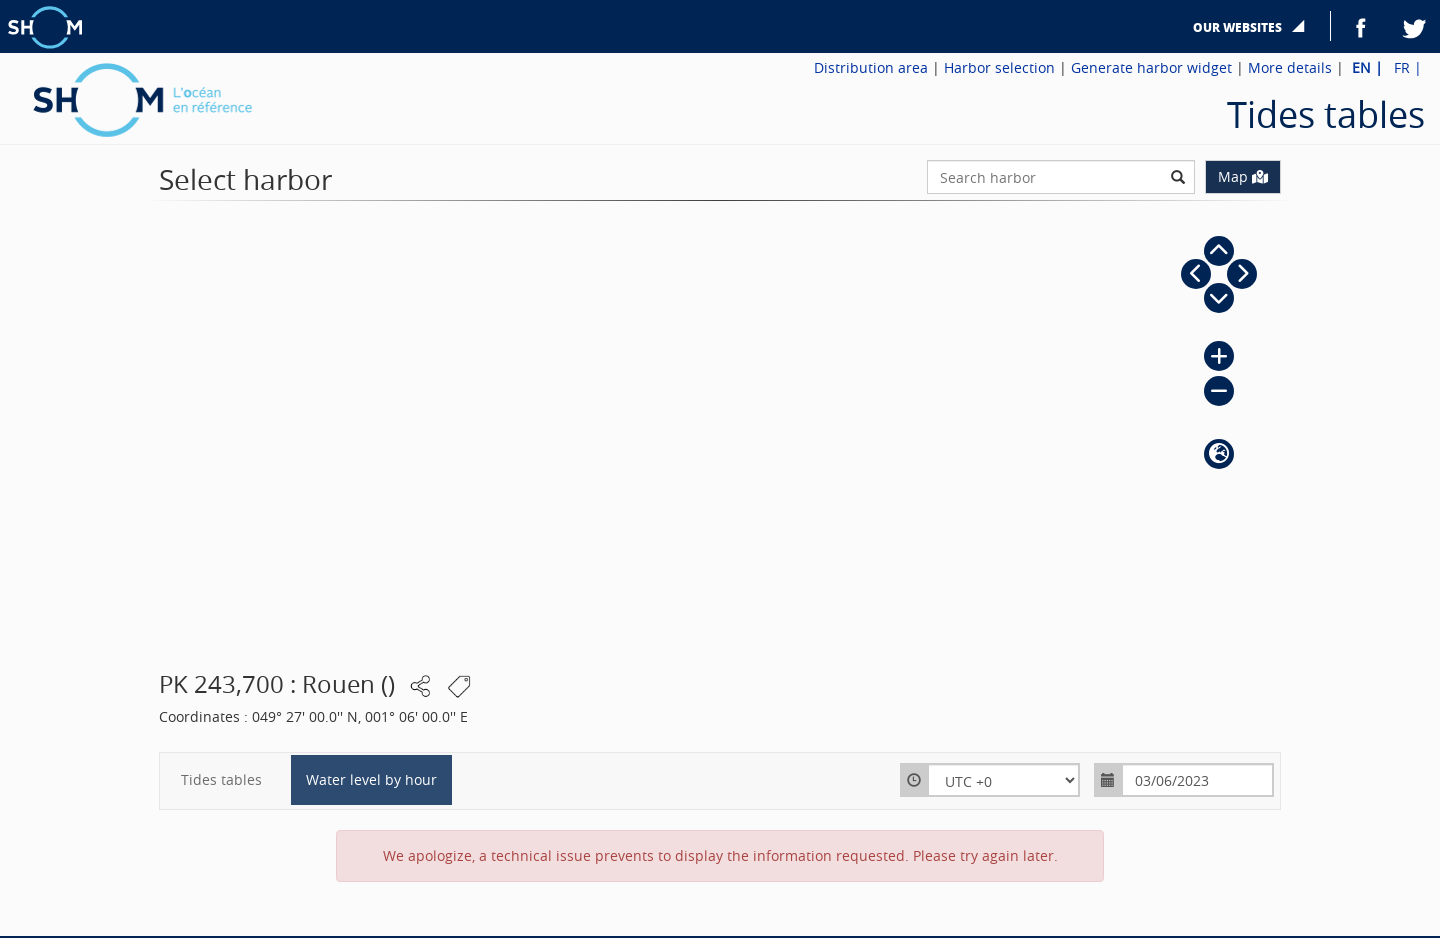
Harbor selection (999, 67)
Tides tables (221, 779)
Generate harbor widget (1151, 67)
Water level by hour (371, 779)
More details (1290, 67)
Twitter (1415, 26)
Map (1243, 176)
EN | (1369, 67)
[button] (1219, 251)
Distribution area (871, 67)
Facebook (1361, 26)
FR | (1408, 67)
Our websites (1239, 27)
